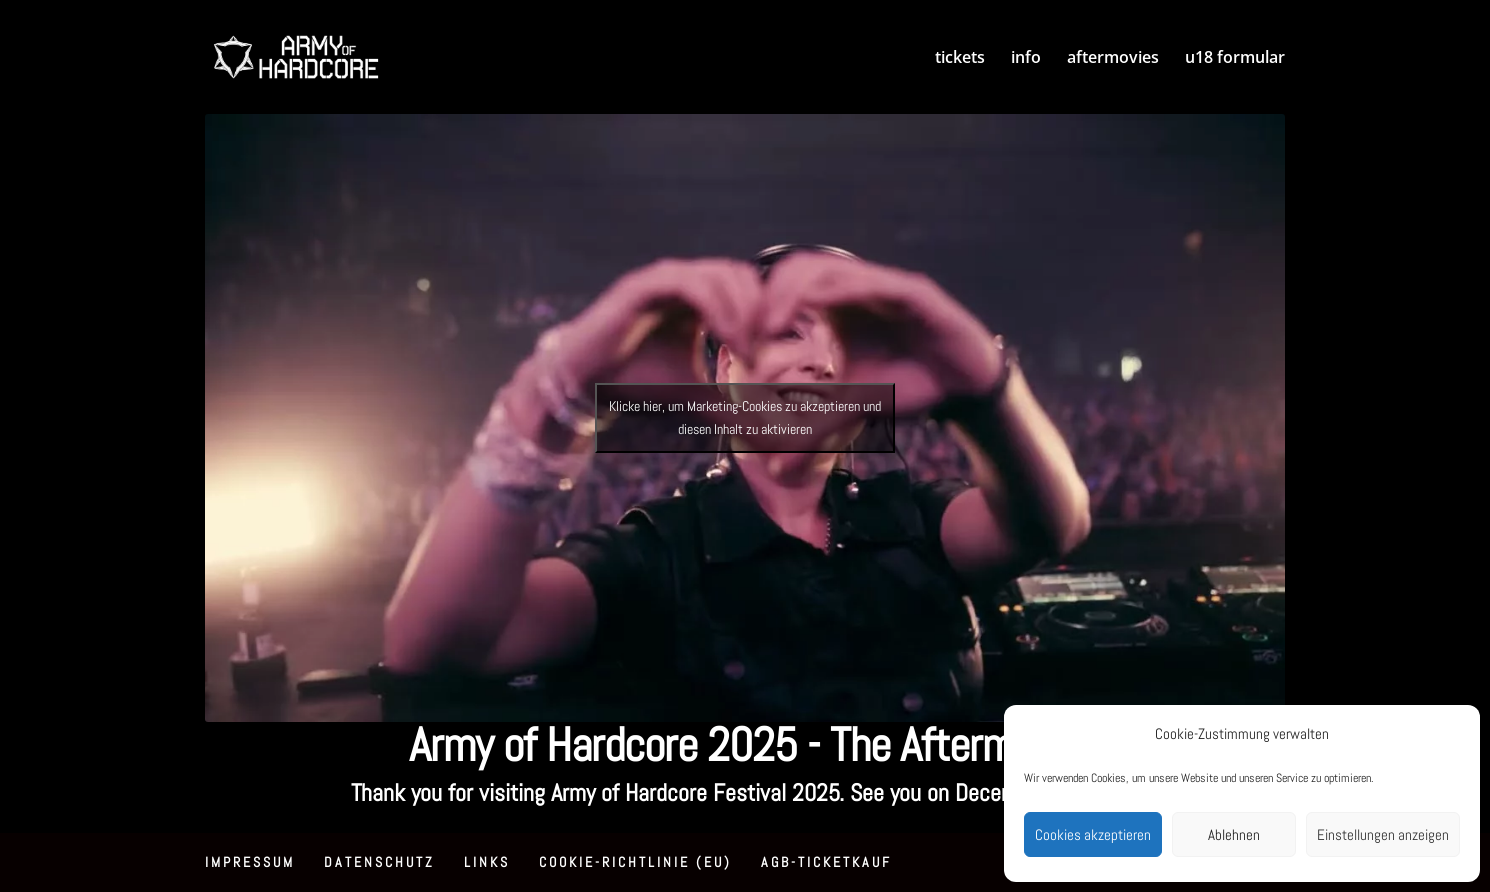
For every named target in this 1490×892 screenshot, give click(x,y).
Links (487, 862)
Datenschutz (379, 862)
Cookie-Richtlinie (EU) (635, 862)
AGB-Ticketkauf (826, 862)
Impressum (250, 862)
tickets (960, 59)
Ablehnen (1234, 834)
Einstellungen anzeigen (1383, 834)
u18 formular (1235, 59)
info (1026, 59)
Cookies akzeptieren (1093, 834)
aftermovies (1113, 59)
